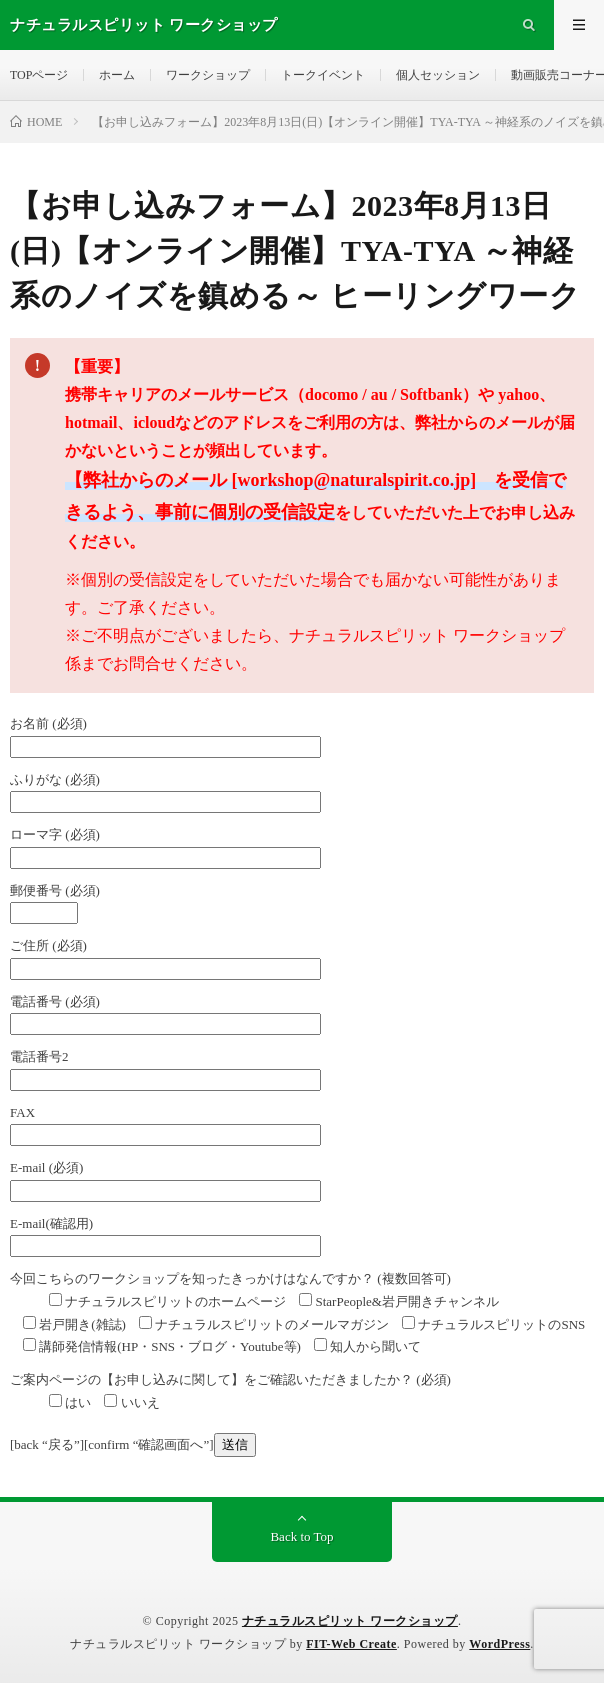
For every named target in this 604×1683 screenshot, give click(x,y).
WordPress (499, 1644)
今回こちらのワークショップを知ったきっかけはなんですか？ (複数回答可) (230, 1278)
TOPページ (39, 75)
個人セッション (438, 75)
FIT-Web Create (351, 1644)
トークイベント (323, 75)
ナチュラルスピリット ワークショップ (350, 1621)
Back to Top (301, 1536)
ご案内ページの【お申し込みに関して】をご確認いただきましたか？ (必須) (230, 1379)
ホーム (117, 75)
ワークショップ (208, 75)
